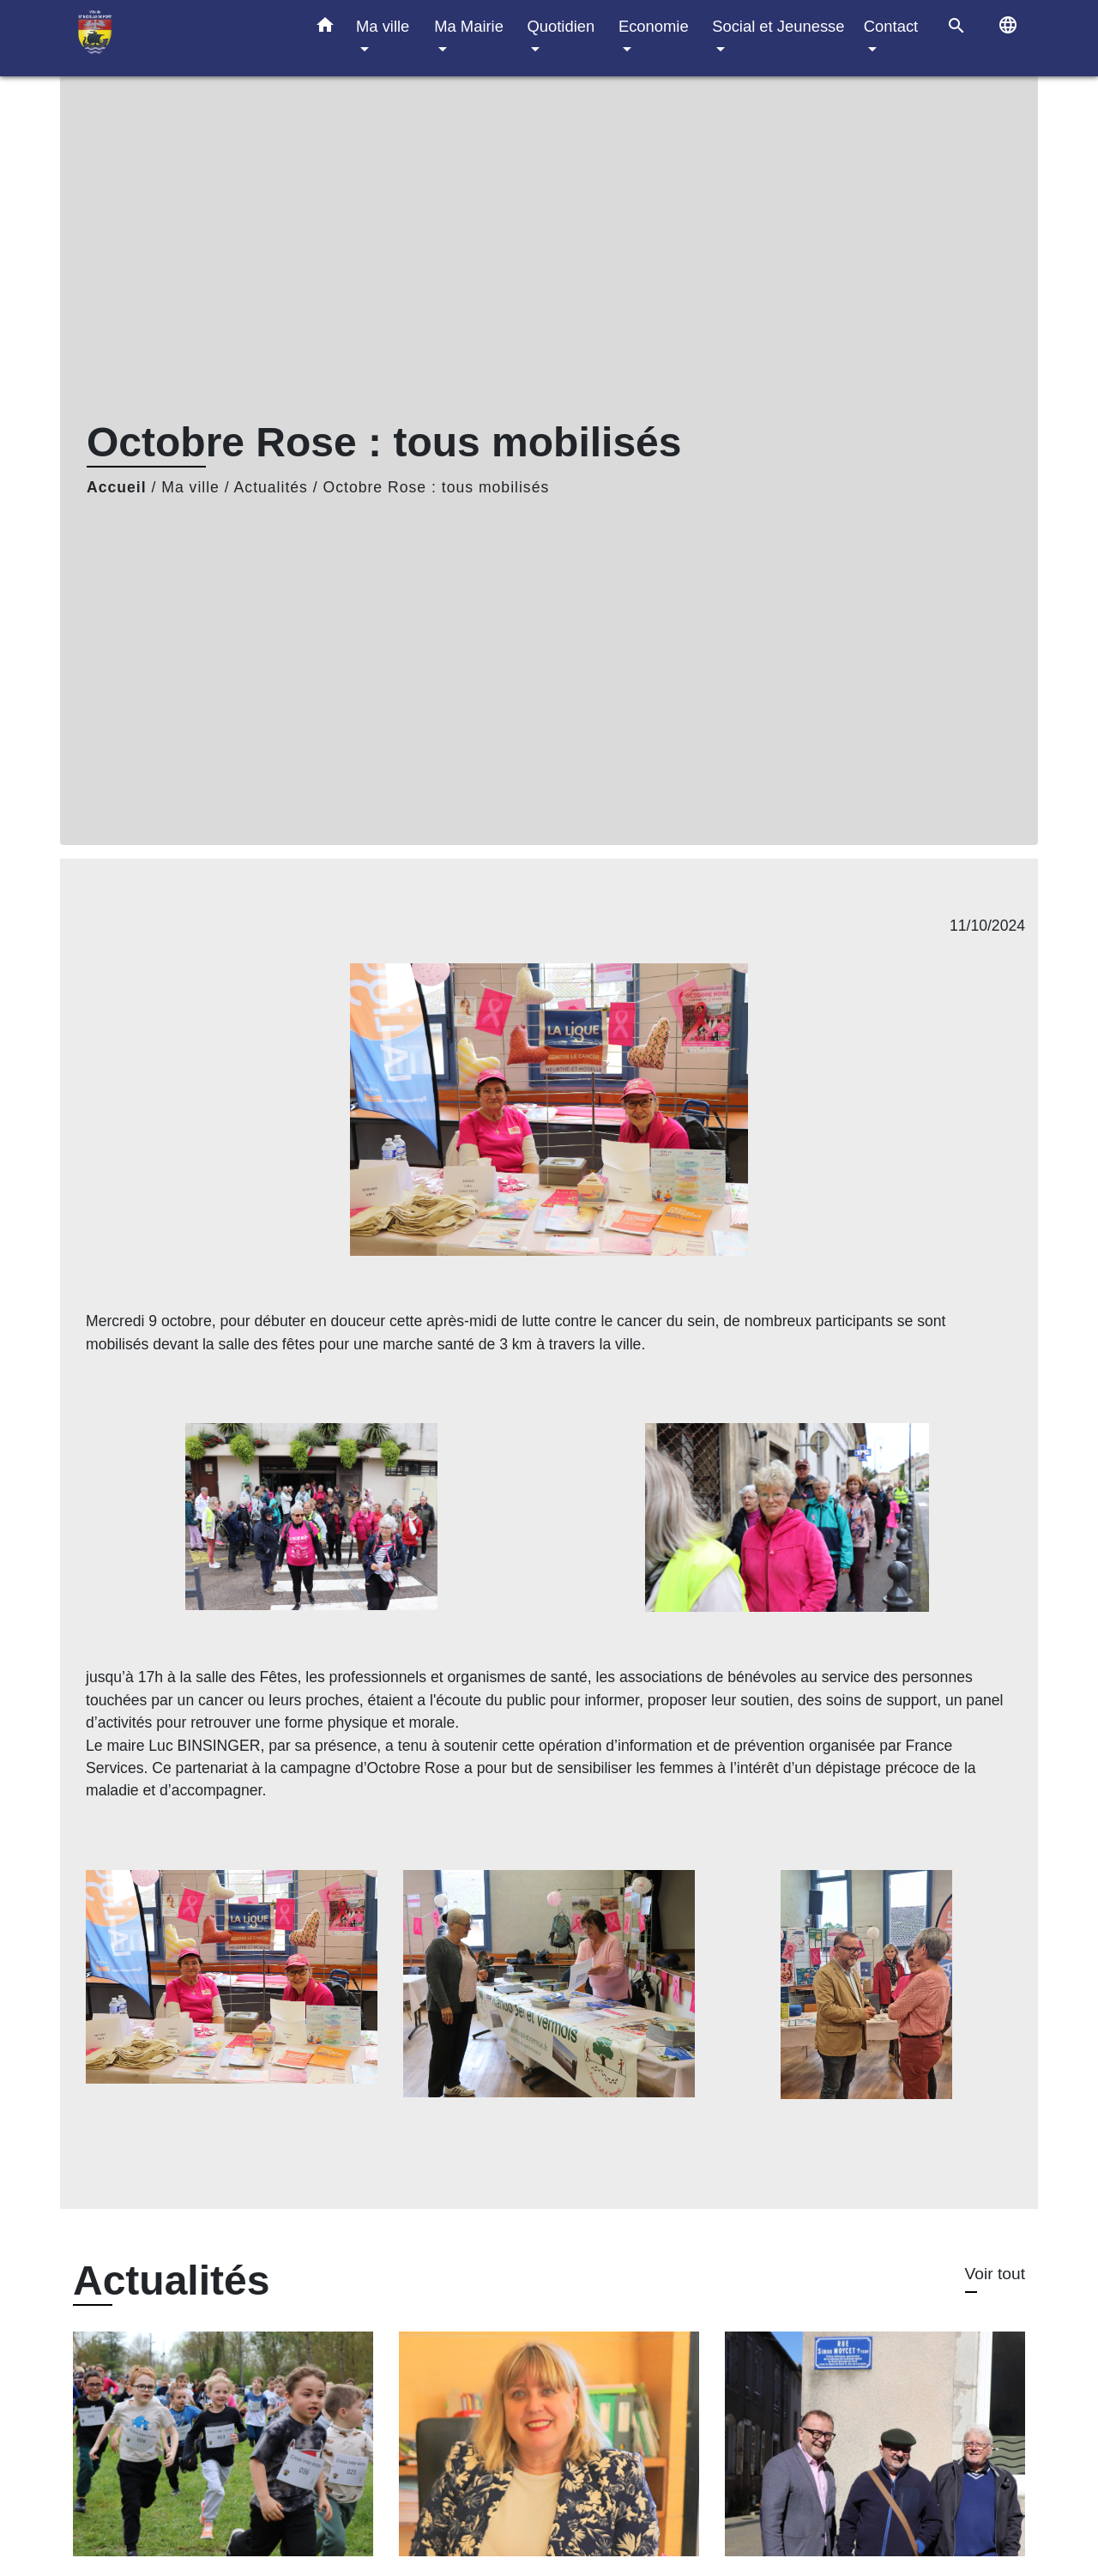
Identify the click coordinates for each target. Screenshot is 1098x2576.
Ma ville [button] (382, 26)
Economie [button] (653, 26)
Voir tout (995, 2274)
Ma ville (190, 487)
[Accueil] (180, 38)
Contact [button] (891, 26)
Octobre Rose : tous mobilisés (436, 487)
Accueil (117, 487)
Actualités (271, 487)
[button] (325, 28)
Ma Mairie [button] (469, 26)
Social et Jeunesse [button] (778, 26)
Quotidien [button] (560, 26)
